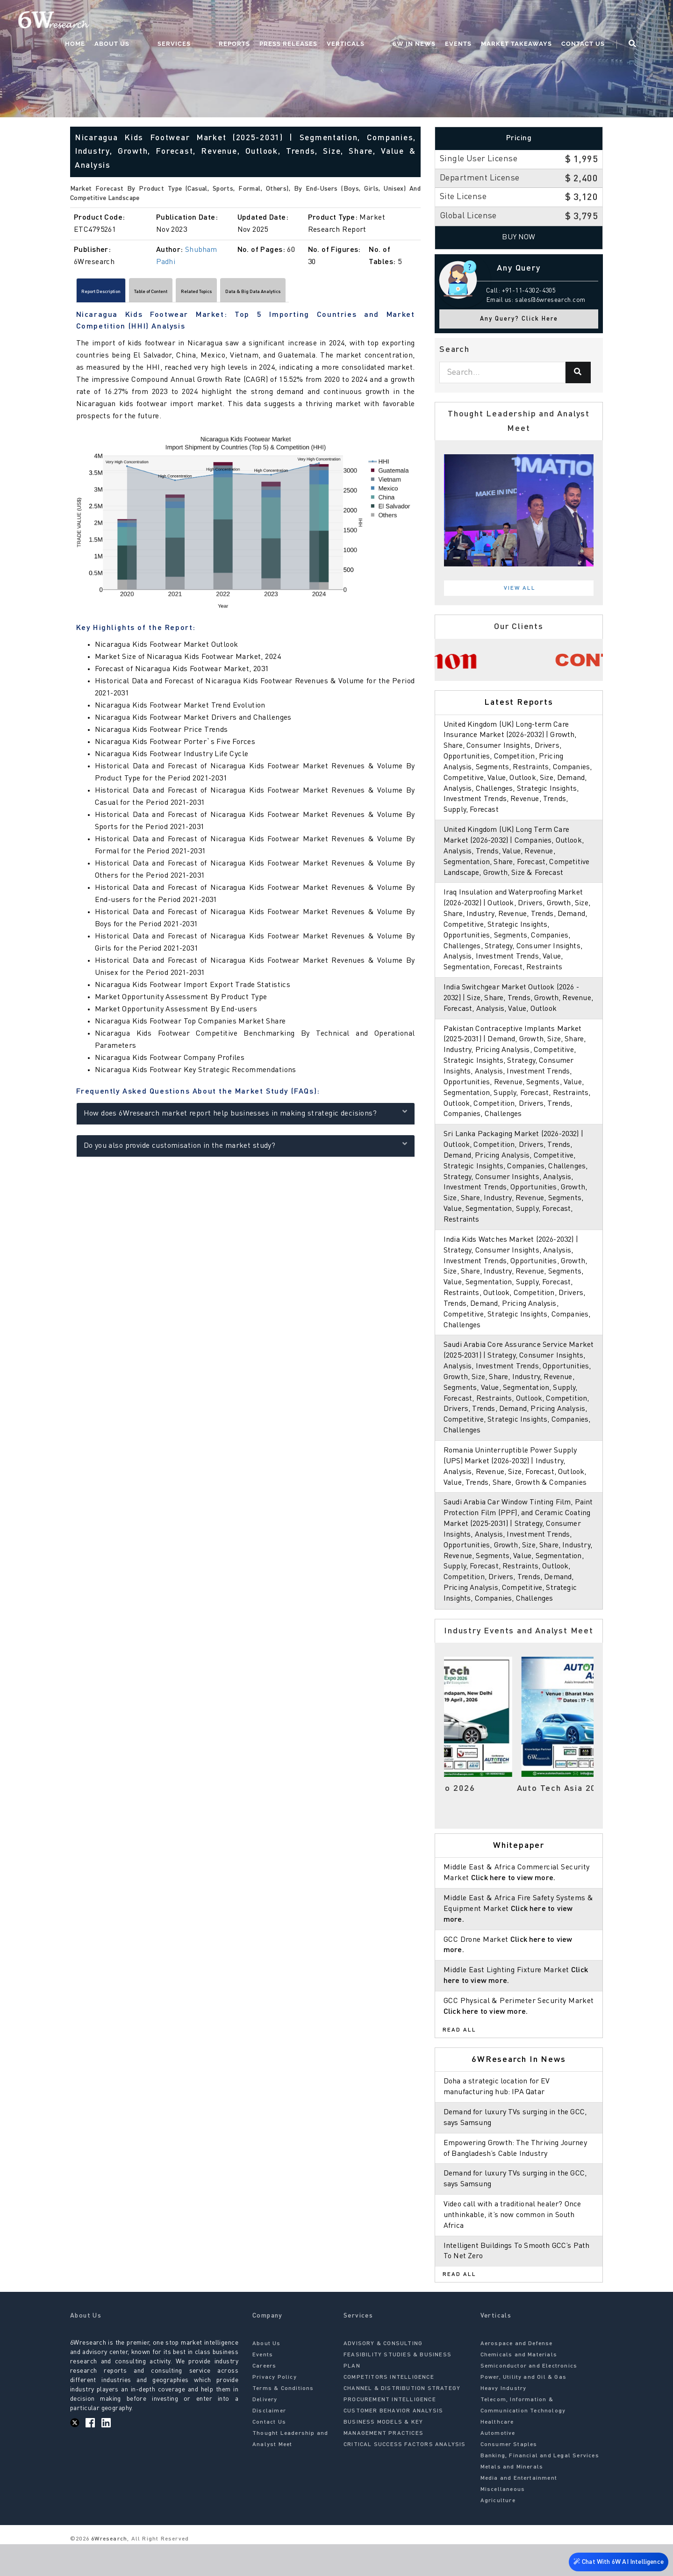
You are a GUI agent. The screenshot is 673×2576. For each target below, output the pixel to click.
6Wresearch (108, 2571)
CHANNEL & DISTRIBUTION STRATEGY (402, 2421)
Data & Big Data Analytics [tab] (348, 293)
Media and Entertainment (519, 2510)
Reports (270, 21)
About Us (185, 21)
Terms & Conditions (283, 2421)
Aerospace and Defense (516, 2376)
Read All (459, 2062)
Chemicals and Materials (519, 2387)
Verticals (382, 21)
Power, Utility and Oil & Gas (523, 2409)
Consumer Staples (508, 2477)
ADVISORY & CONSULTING (383, 2376)
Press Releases (325, 21)
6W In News (431, 21)
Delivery (265, 2432)
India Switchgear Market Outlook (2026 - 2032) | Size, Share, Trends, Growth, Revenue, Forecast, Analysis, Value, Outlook (519, 1009)
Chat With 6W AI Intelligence (617, 2559)
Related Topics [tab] (262, 293)
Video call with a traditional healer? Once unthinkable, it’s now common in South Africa (515, 2247)
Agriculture (497, 2533)
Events (476, 21)
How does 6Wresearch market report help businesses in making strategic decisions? (246, 1117)
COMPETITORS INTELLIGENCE (389, 2409)
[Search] (578, 372)
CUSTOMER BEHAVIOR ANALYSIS (393, 2443)
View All (520, 588)
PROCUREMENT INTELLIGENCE (390, 2432)
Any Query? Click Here (519, 319)
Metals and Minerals (512, 2499)
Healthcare (497, 2454)
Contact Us (601, 21)
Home (149, 21)
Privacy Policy (274, 2409)
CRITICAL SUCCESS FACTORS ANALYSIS (405, 2477)
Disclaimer (269, 2443)
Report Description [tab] (115, 293)
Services (229, 21)
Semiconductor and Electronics (529, 2398)
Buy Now (519, 237)
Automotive (497, 2466)
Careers (264, 2398)
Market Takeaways (534, 21)
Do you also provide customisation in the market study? (246, 1149)
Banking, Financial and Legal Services (539, 2488)
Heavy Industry (503, 2421)
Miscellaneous (502, 2522)
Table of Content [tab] (192, 293)
